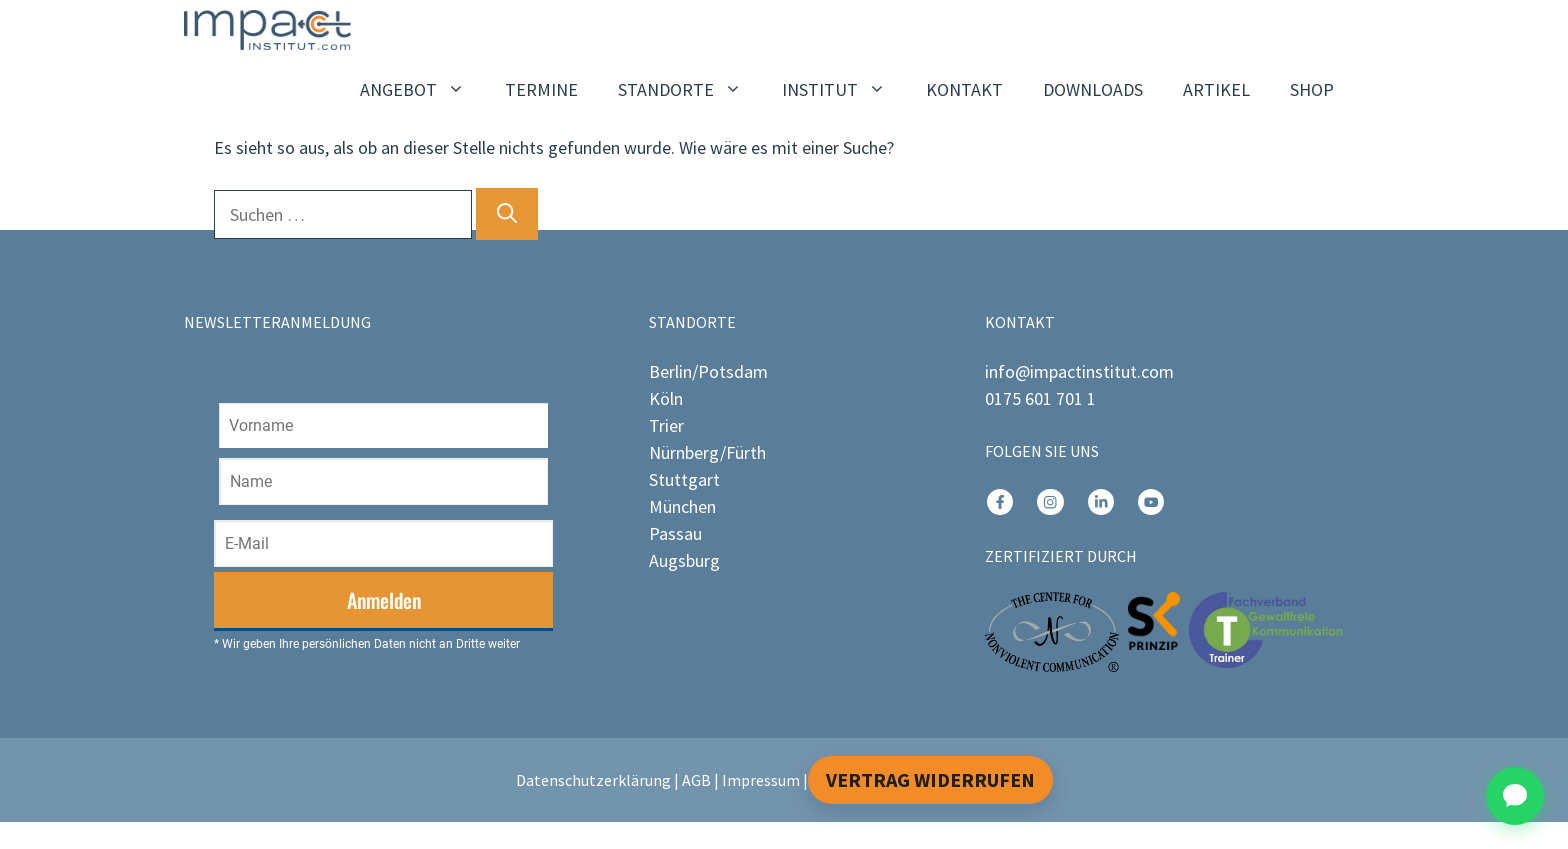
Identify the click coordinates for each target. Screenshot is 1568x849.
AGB (696, 780)
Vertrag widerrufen (930, 779)
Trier (666, 425)
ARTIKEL (1216, 89)
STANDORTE (690, 90)
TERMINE (541, 89)
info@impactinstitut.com (1079, 371)
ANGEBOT (422, 90)
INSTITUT (844, 90)
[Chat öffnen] (1515, 796)
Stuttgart (684, 479)
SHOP (1312, 89)
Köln (666, 398)
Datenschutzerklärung (593, 780)
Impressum (761, 780)
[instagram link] (1000, 502)
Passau (675, 533)
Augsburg (684, 560)
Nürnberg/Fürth (707, 452)
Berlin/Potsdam (708, 371)
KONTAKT (964, 89)
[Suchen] (507, 214)
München (682, 506)
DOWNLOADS (1093, 89)
